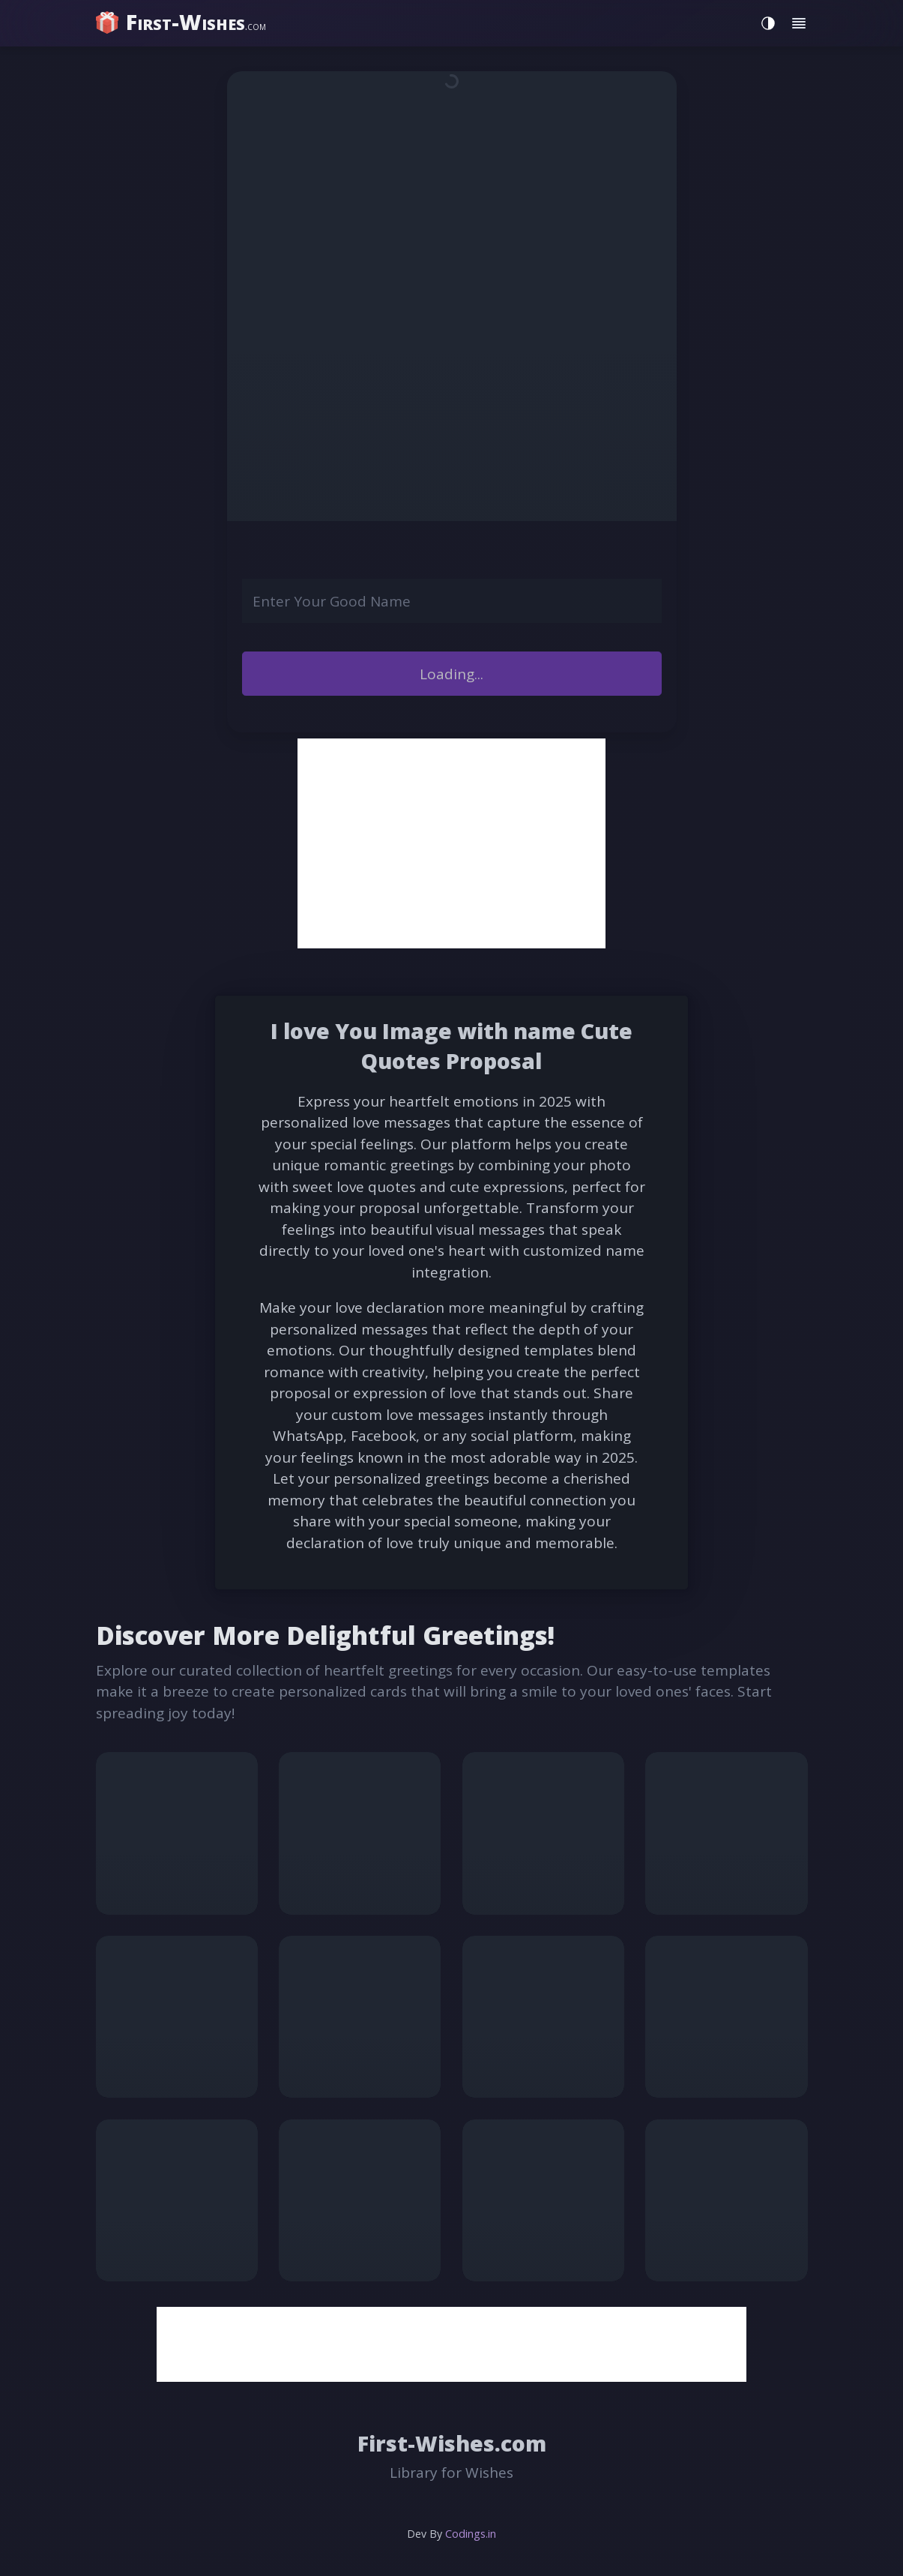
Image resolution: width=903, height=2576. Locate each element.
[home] (182, 22)
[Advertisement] (451, 843)
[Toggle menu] (799, 23)
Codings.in (470, 2534)
